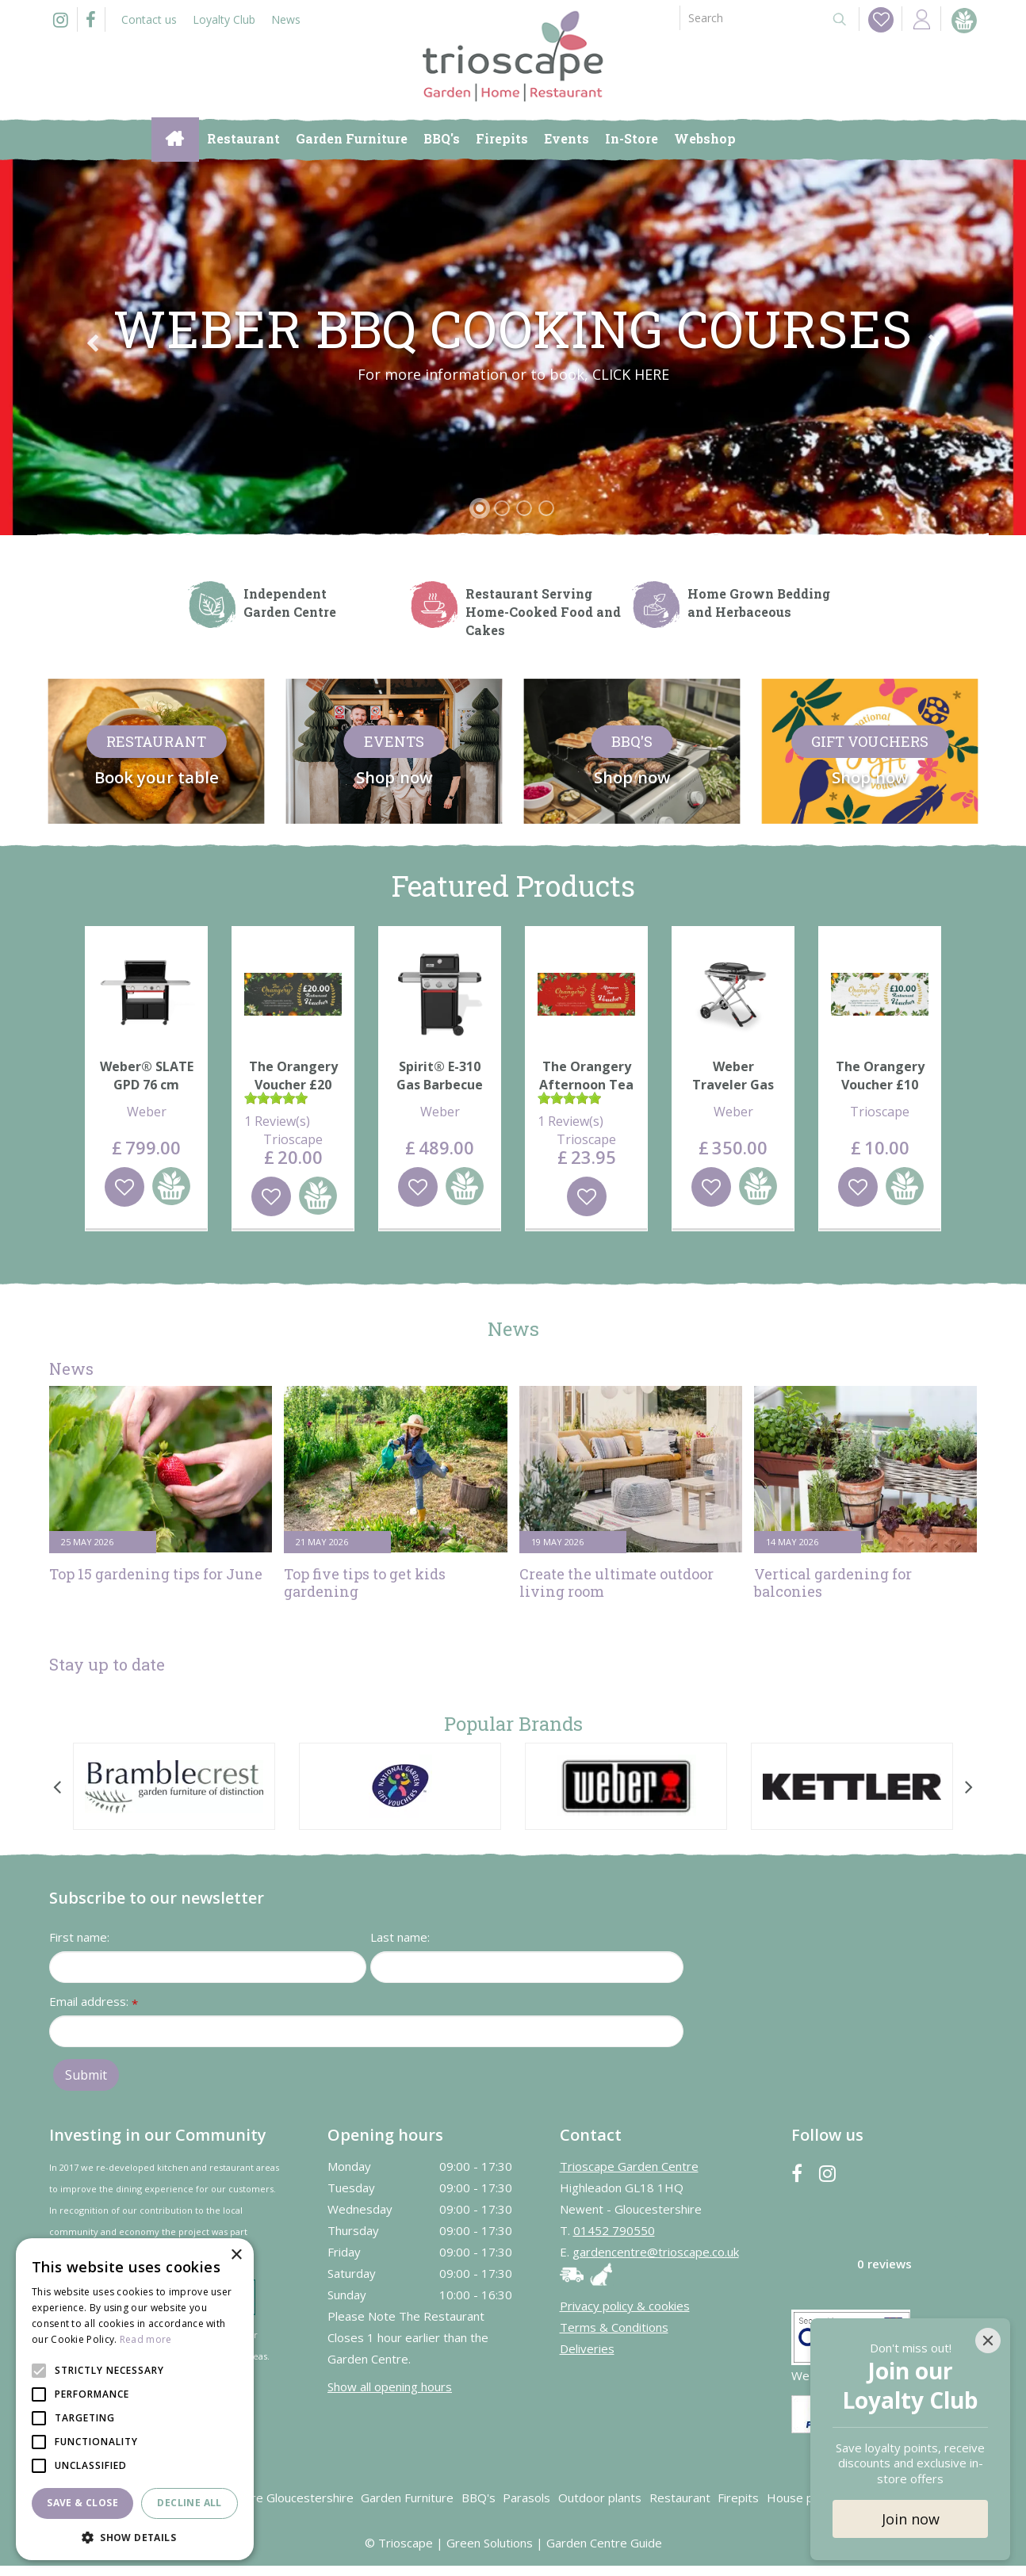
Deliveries (587, 2348)
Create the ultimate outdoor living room (616, 1582)
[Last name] (526, 1967)
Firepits (738, 2497)
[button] (135, 2536)
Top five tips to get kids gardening (365, 1582)
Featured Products (513, 886)
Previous (92, 343)
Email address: (93, 2002)
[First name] (207, 1967)
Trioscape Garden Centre (629, 2166)
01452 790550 (614, 2230)
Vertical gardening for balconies (833, 1582)
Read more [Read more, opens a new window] (146, 2339)
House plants (803, 2497)
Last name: (400, 1937)
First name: (79, 1937)
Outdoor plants (599, 2497)
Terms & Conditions (614, 2327)
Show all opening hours (389, 2386)
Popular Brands (513, 1723)
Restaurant (679, 2497)
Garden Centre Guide (604, 2543)
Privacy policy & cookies (625, 2306)
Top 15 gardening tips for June (155, 1573)
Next (934, 343)
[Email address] (366, 2031)
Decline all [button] (189, 2502)
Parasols (526, 2497)
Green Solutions (489, 2543)
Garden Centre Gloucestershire (268, 2497)
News (513, 1329)
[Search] (749, 18)
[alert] (135, 2399)
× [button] (236, 2255)
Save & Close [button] (82, 2502)
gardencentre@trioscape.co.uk (655, 2252)
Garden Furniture (407, 2497)
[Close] (988, 2340)
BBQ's (478, 2497)
